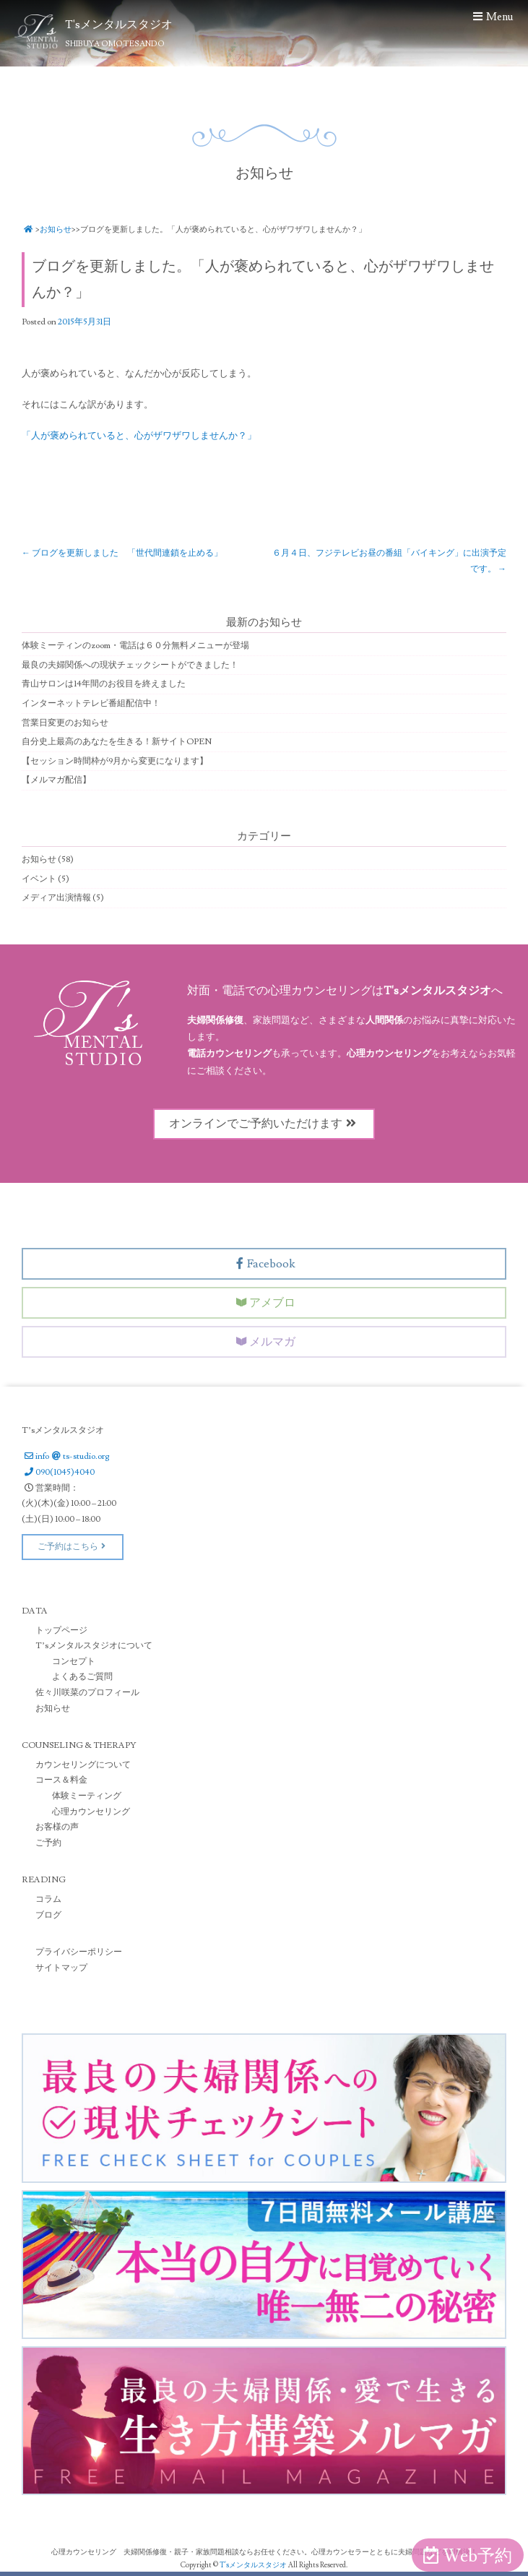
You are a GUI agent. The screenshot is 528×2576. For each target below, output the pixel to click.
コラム (48, 1898)
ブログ (48, 1914)
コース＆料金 (61, 1780)
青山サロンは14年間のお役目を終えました (104, 684)
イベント (39, 878)
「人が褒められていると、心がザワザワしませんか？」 (139, 435)
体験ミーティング (86, 1795)
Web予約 (467, 2556)
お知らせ (56, 229)
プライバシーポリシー (78, 1951)
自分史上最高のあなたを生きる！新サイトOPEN (117, 741)
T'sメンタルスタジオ (254, 2564)
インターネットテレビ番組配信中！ (91, 702)
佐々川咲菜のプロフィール (87, 1692)
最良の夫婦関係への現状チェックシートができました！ (130, 664)
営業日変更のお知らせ (65, 722)
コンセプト (73, 1660)
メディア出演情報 (56, 897)
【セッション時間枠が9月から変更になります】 (115, 760)
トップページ (61, 1629)
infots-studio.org (65, 1456)
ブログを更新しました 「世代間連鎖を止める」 (122, 552)
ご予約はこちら (73, 1546)
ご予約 (48, 1842)
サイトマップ (61, 1967)
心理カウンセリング (91, 1811)
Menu (492, 17)
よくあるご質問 (82, 1676)
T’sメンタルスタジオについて (93, 1645)
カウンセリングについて (83, 1764)
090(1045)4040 (58, 1471)
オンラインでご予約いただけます (264, 1123)
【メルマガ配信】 (56, 780)
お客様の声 (57, 1826)
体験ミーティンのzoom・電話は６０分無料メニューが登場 (135, 644)
